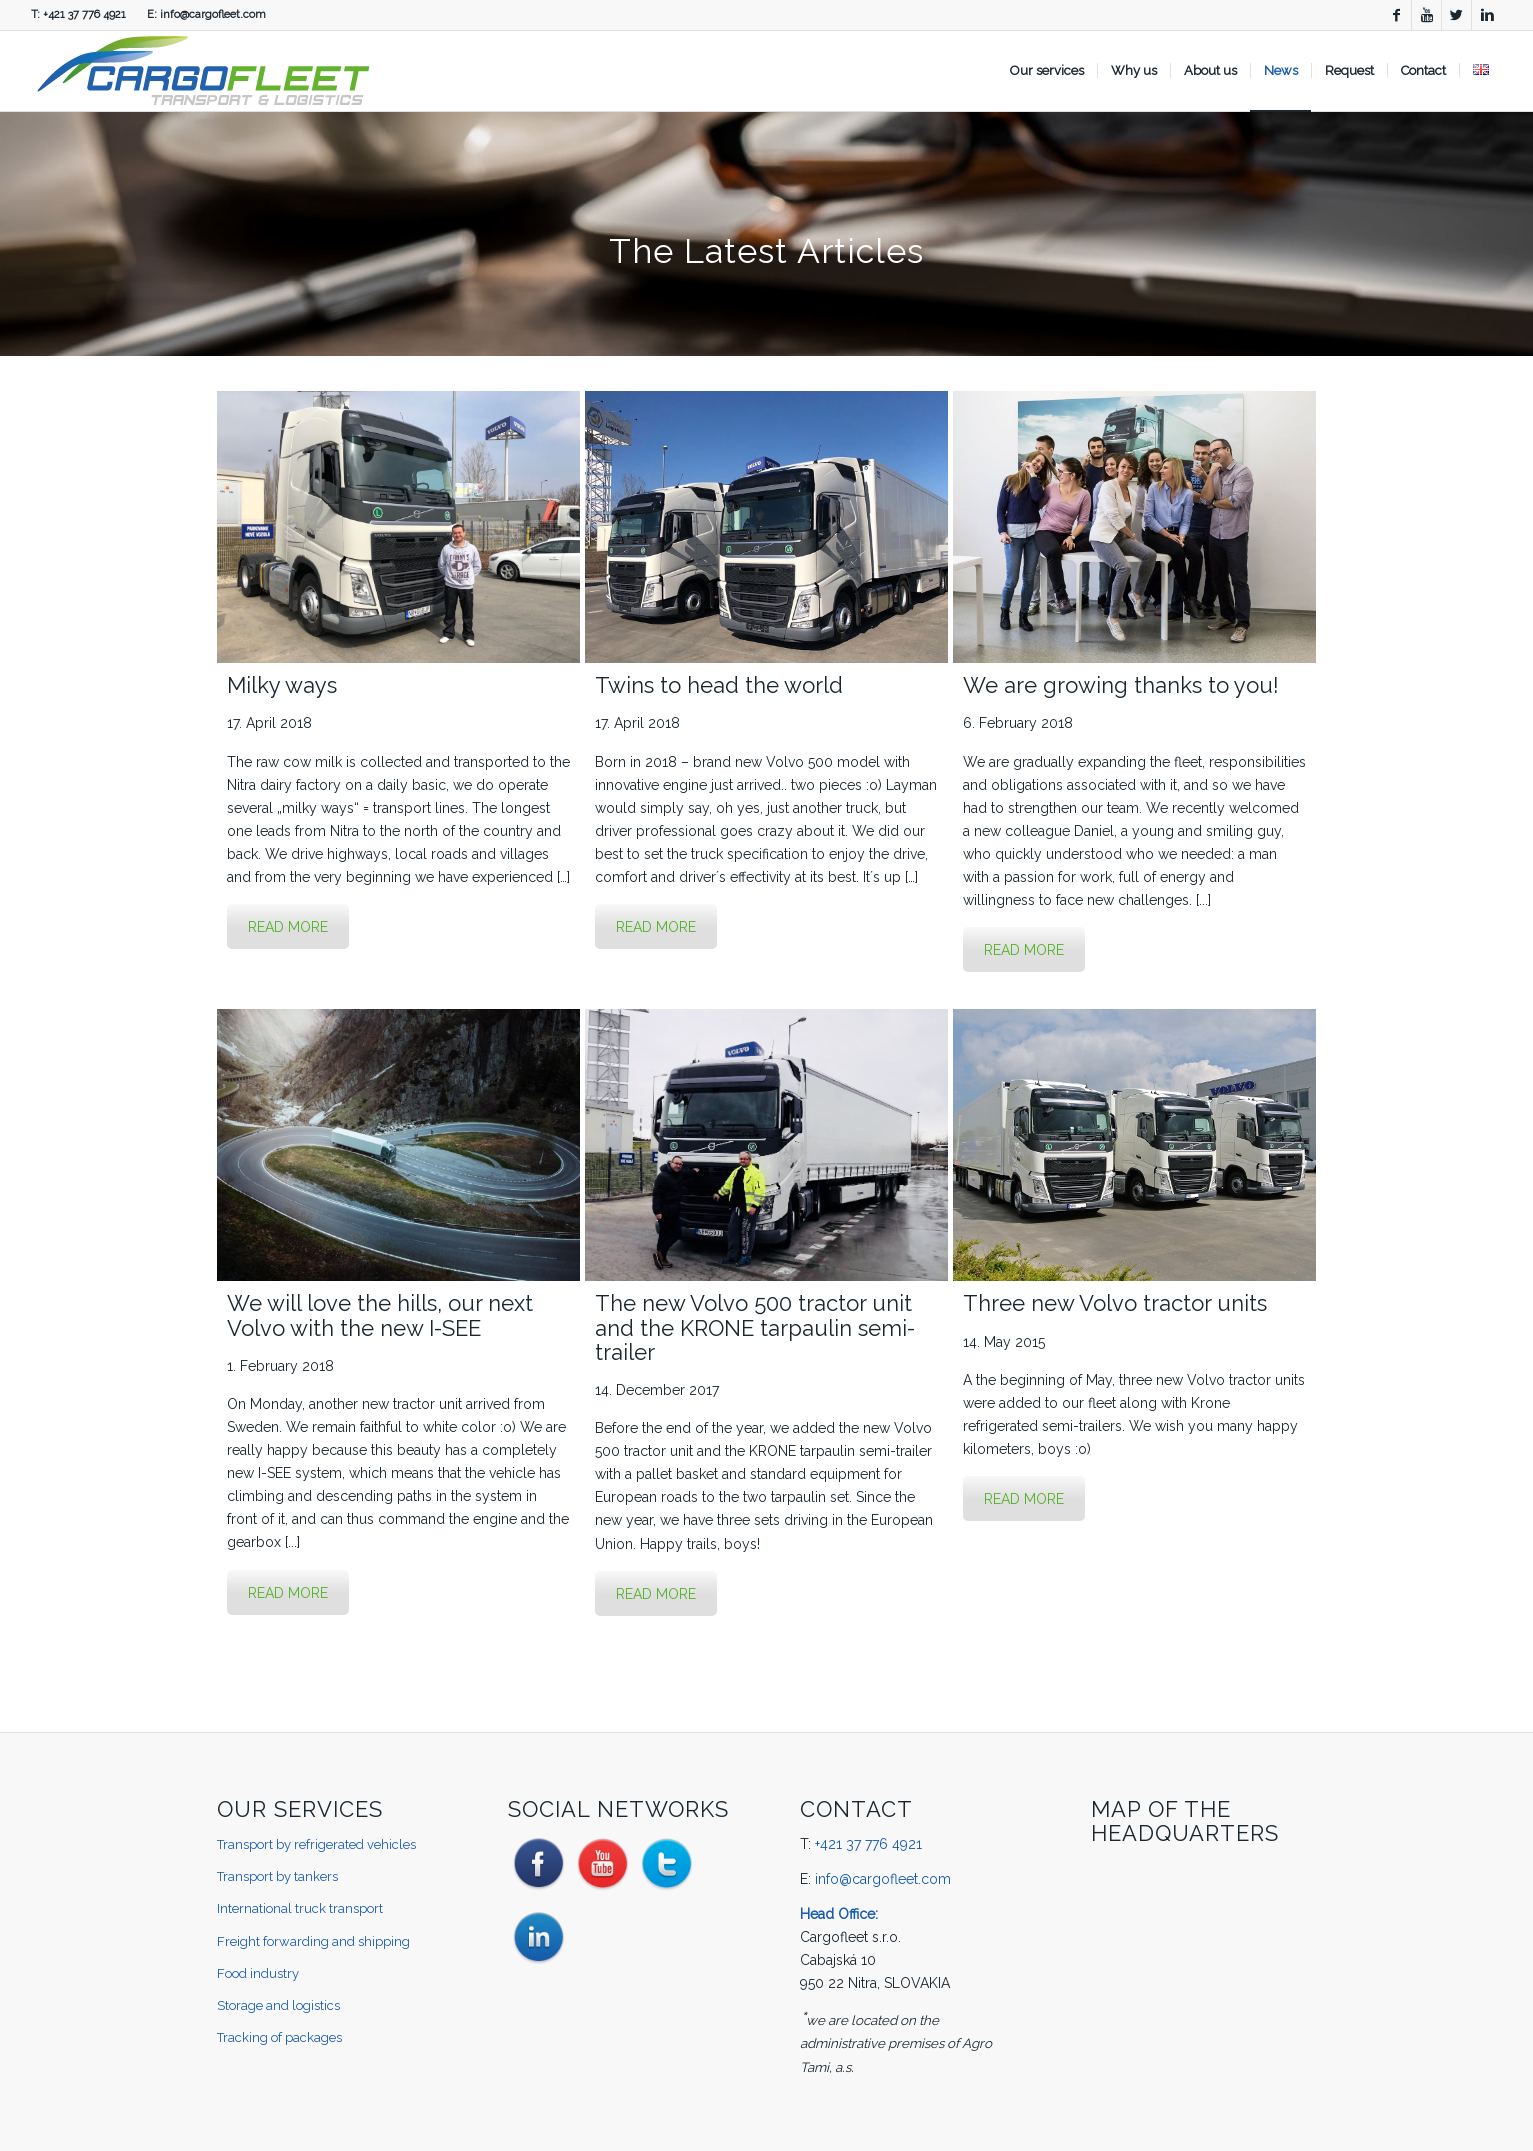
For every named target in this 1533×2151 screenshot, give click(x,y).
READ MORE (288, 927)
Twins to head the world (719, 685)
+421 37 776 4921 (84, 14)
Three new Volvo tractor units (1115, 1303)
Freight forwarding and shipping (313, 1941)
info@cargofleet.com (213, 14)
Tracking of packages (279, 2037)
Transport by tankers (277, 1876)
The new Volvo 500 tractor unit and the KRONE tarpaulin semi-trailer (755, 1327)
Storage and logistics (278, 2005)
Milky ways (282, 685)
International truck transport (300, 1908)
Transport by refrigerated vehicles (316, 1844)
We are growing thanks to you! (1121, 685)
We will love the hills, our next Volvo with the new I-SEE (380, 1315)
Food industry (258, 1973)
